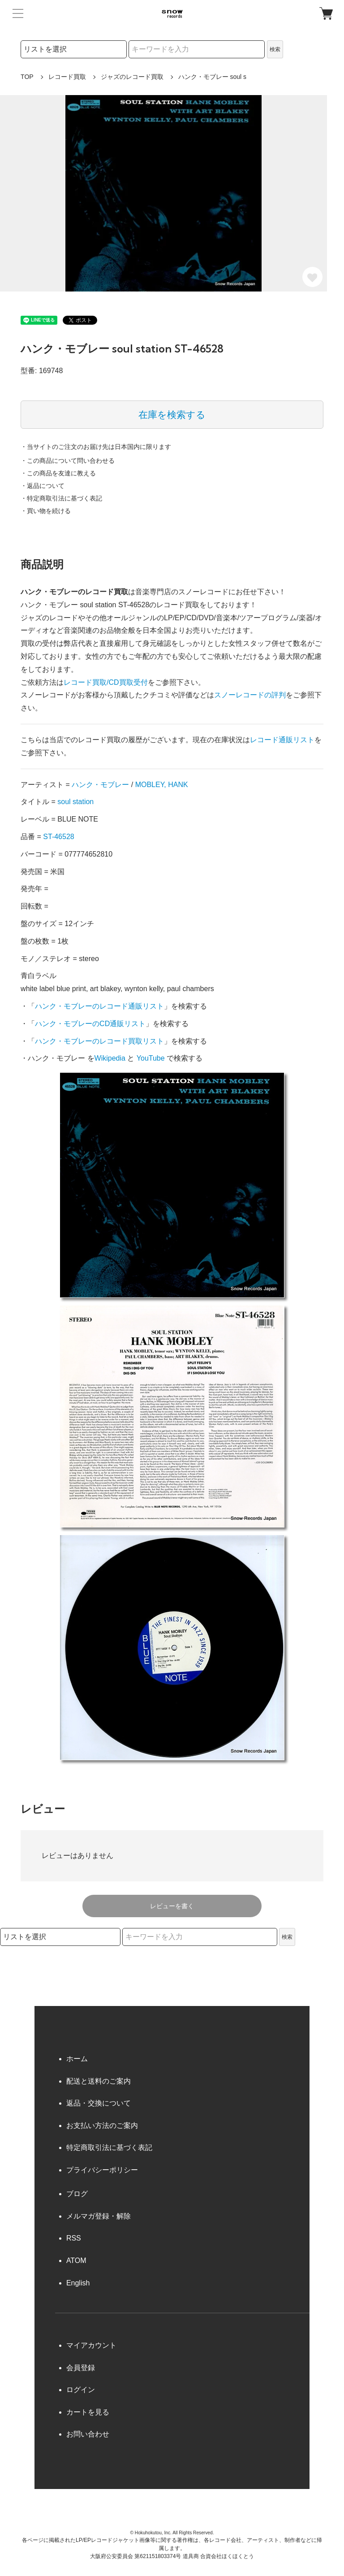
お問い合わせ (87, 2434)
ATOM (76, 2260)
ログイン (80, 2389)
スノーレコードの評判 (250, 695)
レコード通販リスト (282, 740)
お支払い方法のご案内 (102, 2125)
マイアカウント (91, 2345)
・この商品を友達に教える (58, 473)
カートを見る (87, 2412)
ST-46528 (58, 836)
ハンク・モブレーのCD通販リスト (90, 1023)
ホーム (77, 2059)
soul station (75, 801)
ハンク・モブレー (100, 784)
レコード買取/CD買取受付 (106, 682)
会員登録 (80, 2367)
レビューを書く (172, 1906)
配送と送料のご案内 (98, 2081)
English (78, 2283)
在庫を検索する (172, 414)
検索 (275, 49)
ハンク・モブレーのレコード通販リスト (99, 1006)
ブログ (77, 2193)
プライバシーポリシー (102, 2170)
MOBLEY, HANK (161, 784)
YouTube (151, 1058)
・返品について (42, 485)
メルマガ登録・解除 (98, 2216)
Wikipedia (110, 1058)
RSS (73, 2238)
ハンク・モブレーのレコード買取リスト (99, 1041)
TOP (27, 76)
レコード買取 (67, 76)
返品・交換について (98, 2103)
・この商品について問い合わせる (68, 460)
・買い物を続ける (46, 510)
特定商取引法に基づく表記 (109, 2147)
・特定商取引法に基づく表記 (61, 498)
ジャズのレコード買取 (132, 76)
